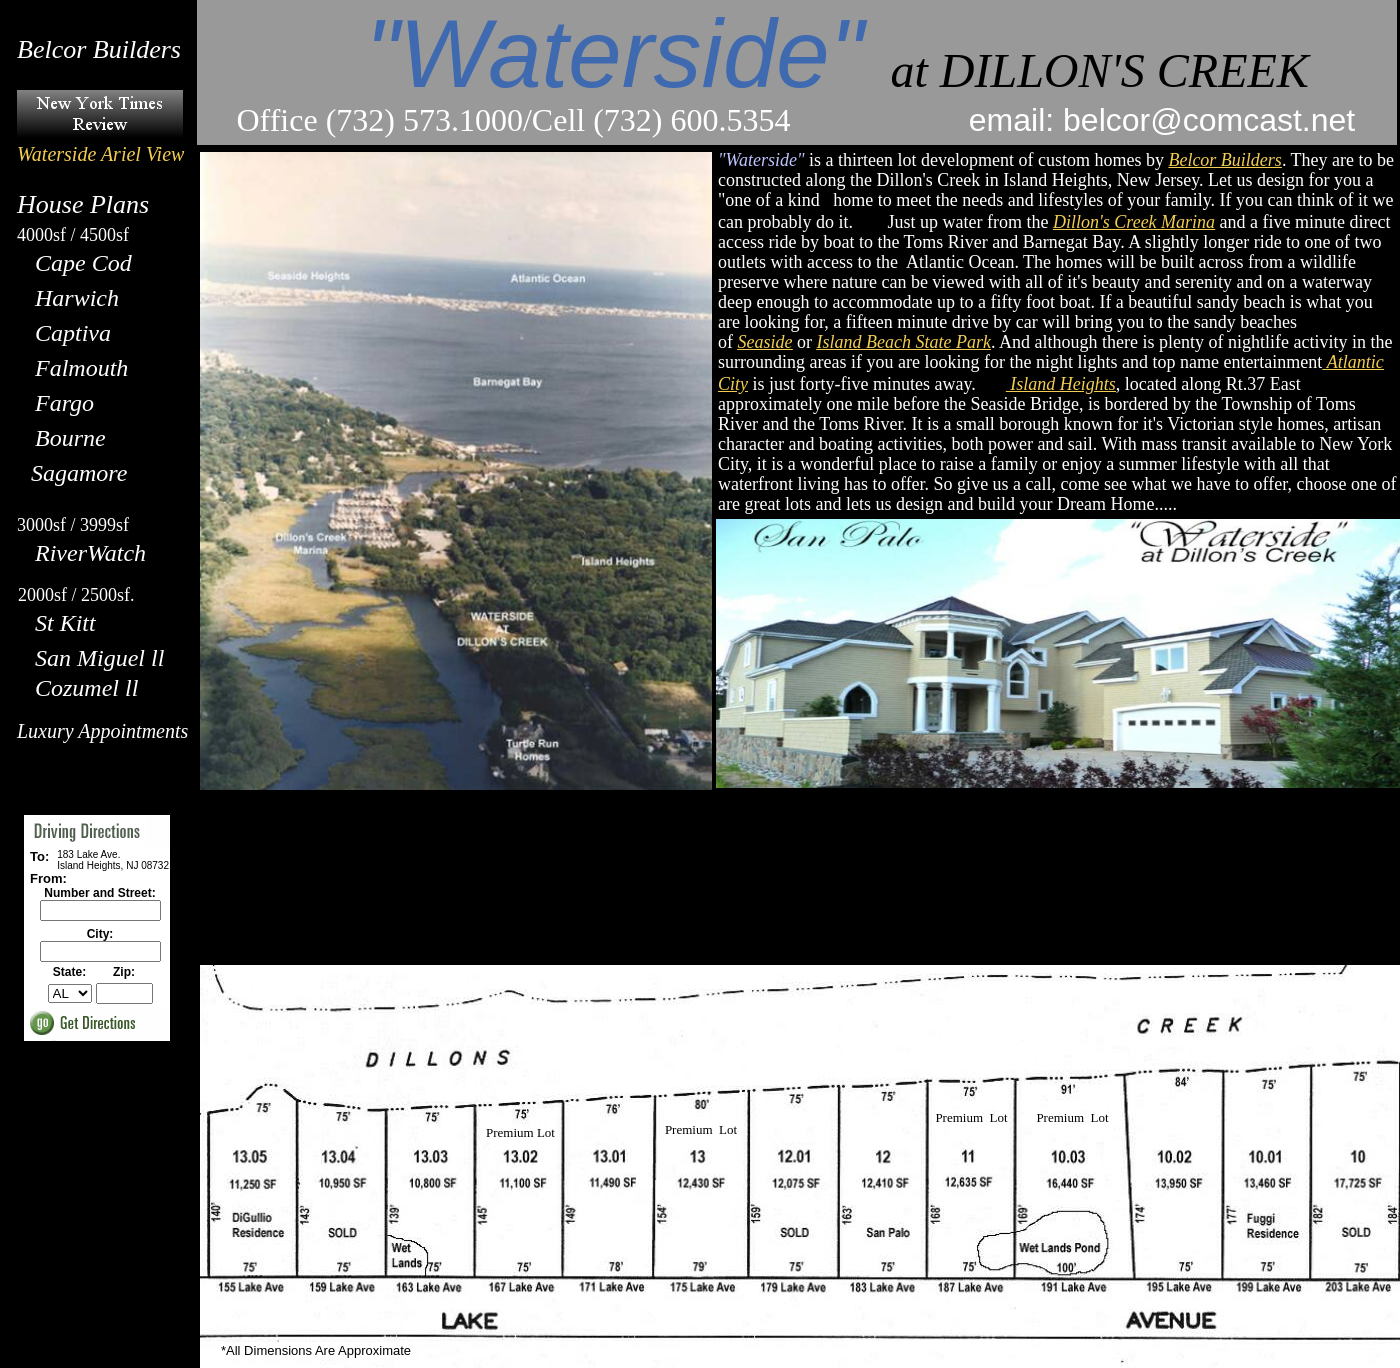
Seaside (765, 342)
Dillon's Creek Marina (1134, 222)
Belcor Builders (1224, 160)
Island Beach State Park (903, 342)
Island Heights (1063, 384)
